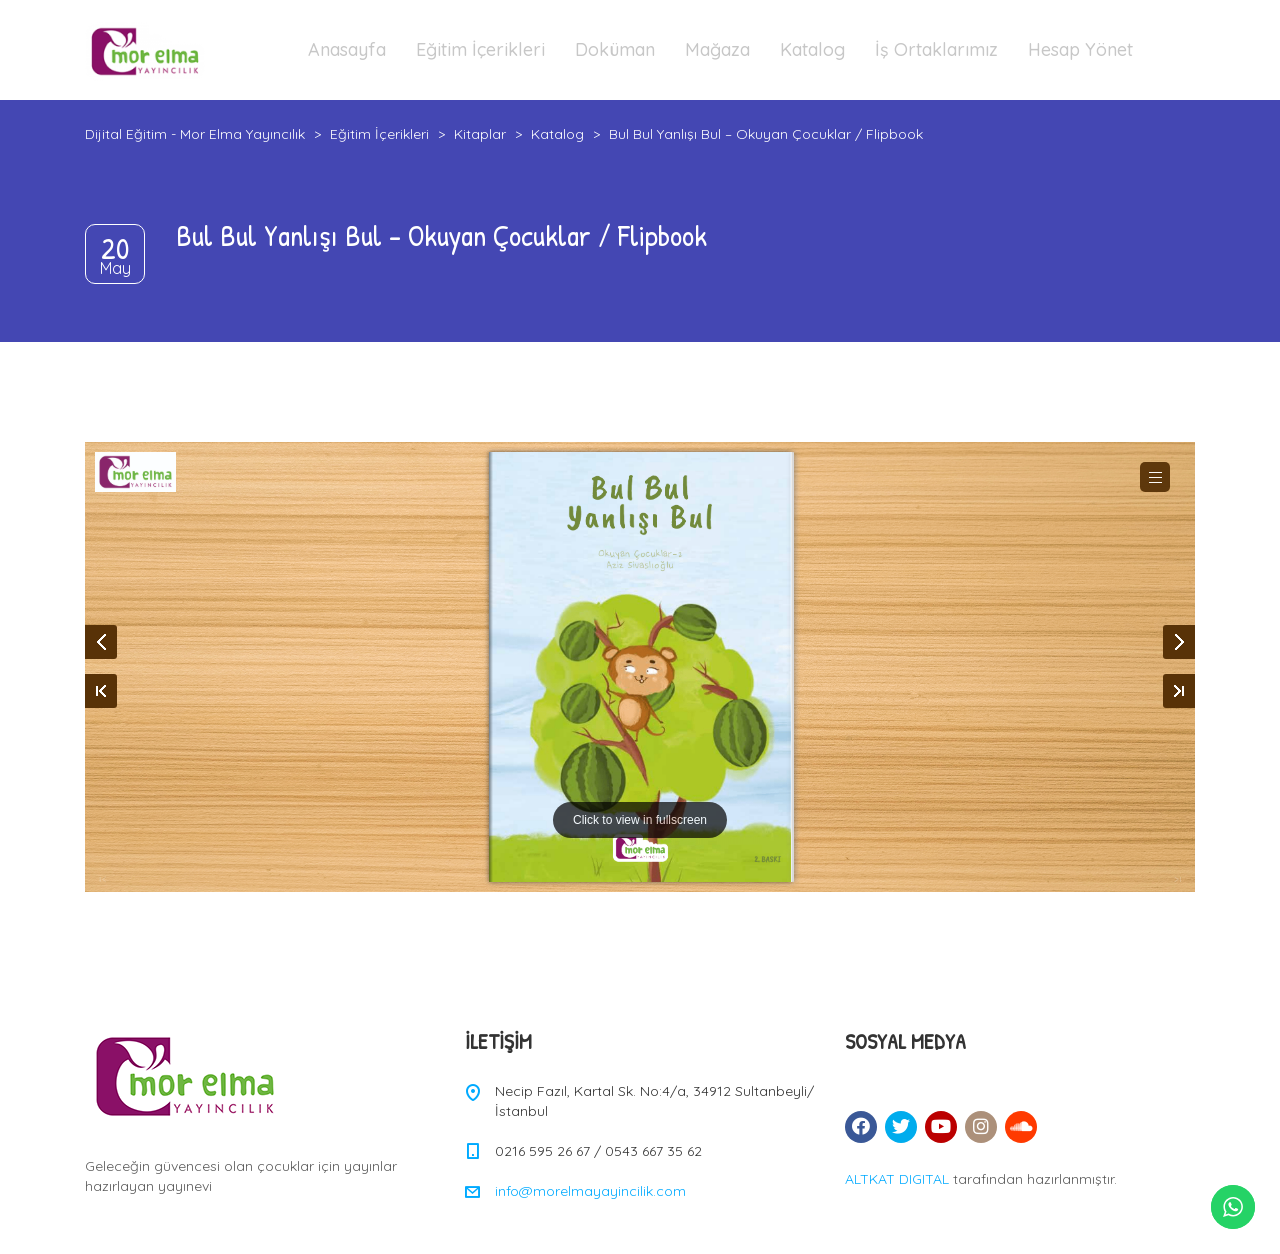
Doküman (615, 49)
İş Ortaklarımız (936, 49)
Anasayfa (347, 49)
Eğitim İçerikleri (480, 49)
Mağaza (717, 49)
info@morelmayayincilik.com (590, 1191)
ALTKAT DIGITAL (897, 1179)
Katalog (812, 49)
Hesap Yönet (1080, 49)
